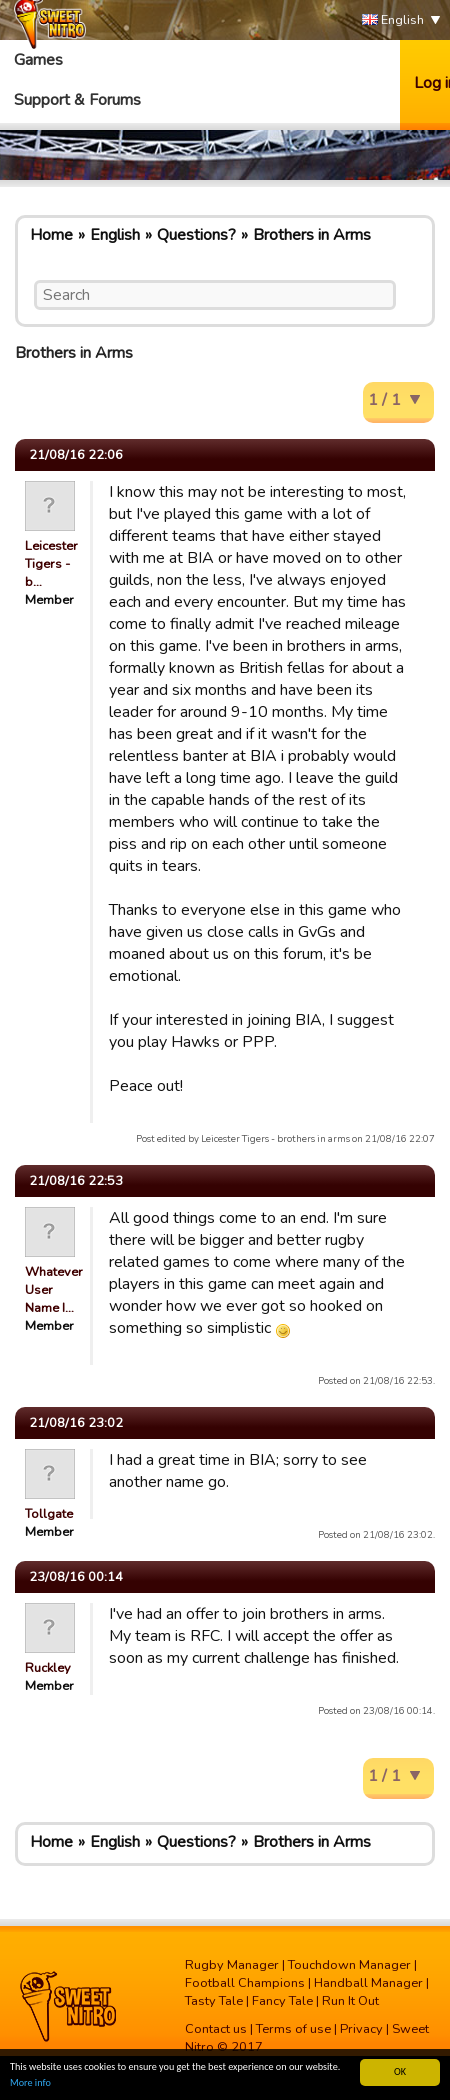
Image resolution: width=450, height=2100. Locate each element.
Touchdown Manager (349, 1965)
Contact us (216, 2029)
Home (51, 235)
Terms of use (293, 2029)
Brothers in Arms (312, 235)
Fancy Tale (282, 2001)
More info (30, 2083)
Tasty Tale (214, 2001)
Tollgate (49, 1514)
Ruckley (48, 1668)
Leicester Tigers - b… (51, 564)
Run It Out (350, 2001)
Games (38, 60)
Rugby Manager (232, 1965)
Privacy (361, 2029)
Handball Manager (368, 1983)
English (393, 20)
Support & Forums (77, 100)
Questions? (196, 235)
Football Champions (245, 1983)
